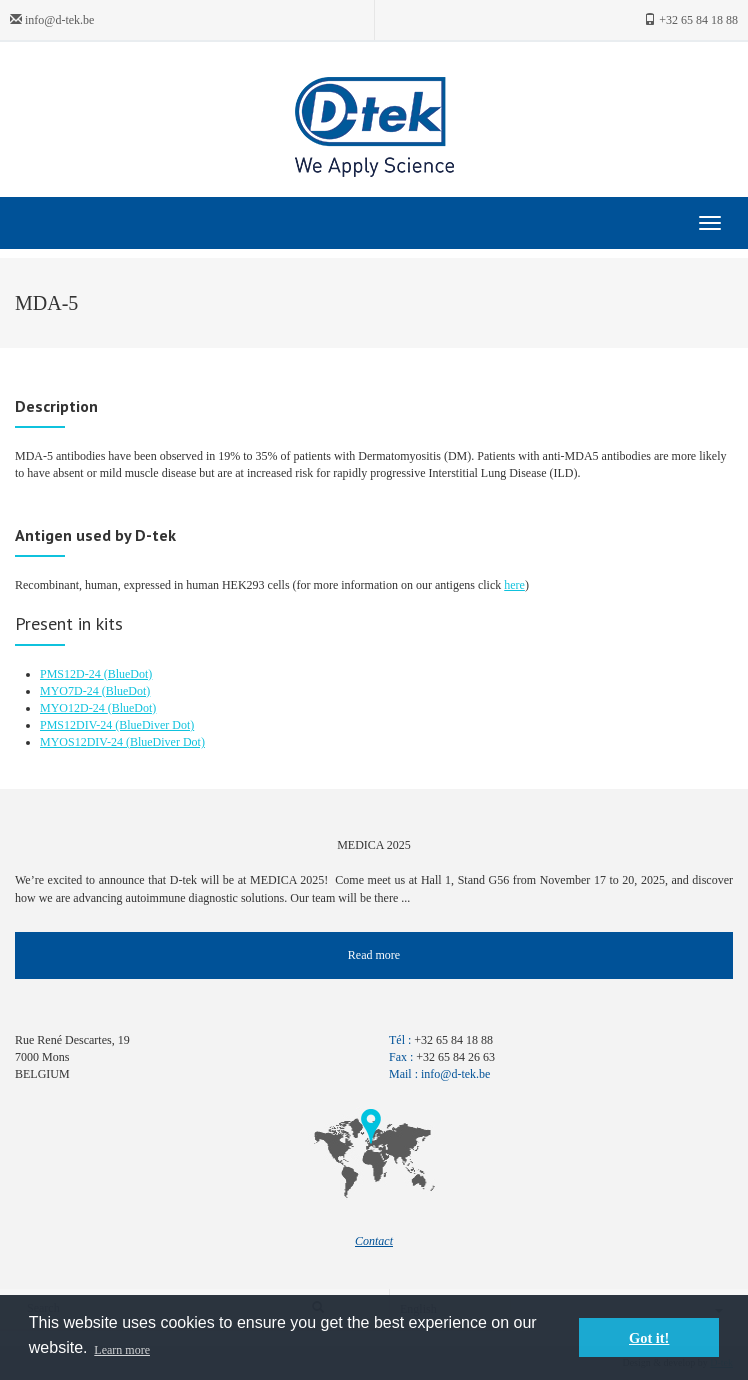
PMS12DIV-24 (77, 725)
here (514, 585)
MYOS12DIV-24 (83, 742)
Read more (374, 955)
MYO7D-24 (71, 691)
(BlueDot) (128, 674)
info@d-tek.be (52, 20)
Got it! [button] (649, 1338)
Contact (374, 1241)
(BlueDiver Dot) (154, 725)
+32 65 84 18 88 (691, 20)
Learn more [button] (122, 1350)
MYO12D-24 (74, 708)
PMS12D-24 (72, 674)
